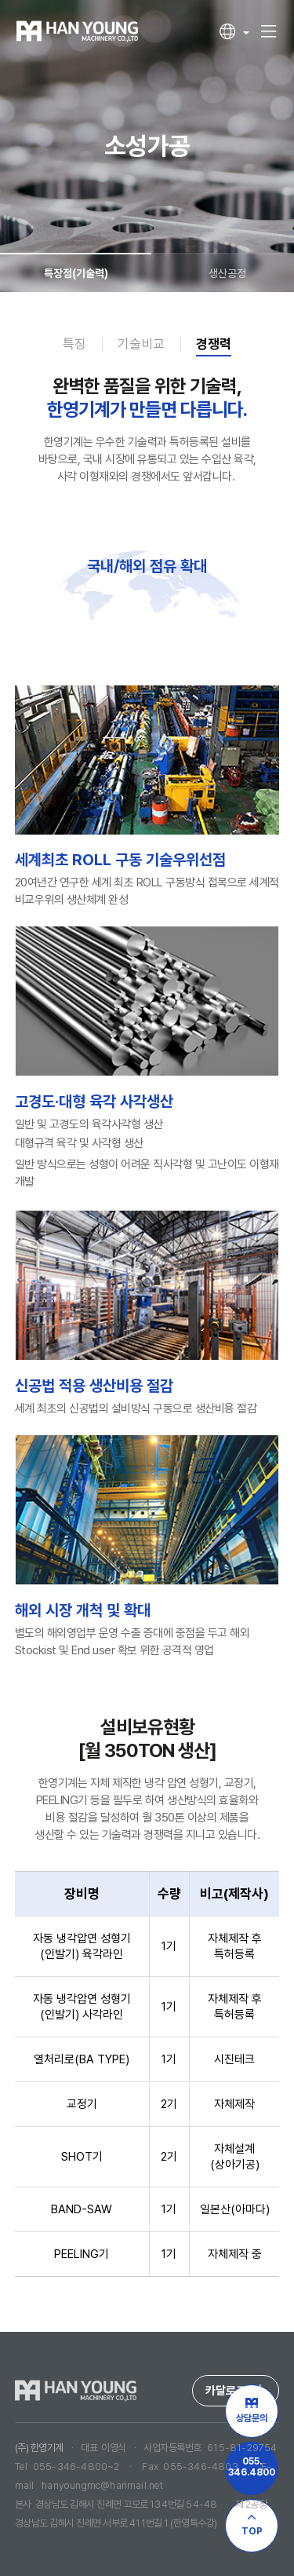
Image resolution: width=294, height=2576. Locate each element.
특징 (74, 344)
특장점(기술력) (75, 266)
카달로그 (235, 2391)
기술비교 (141, 344)
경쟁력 (213, 344)
